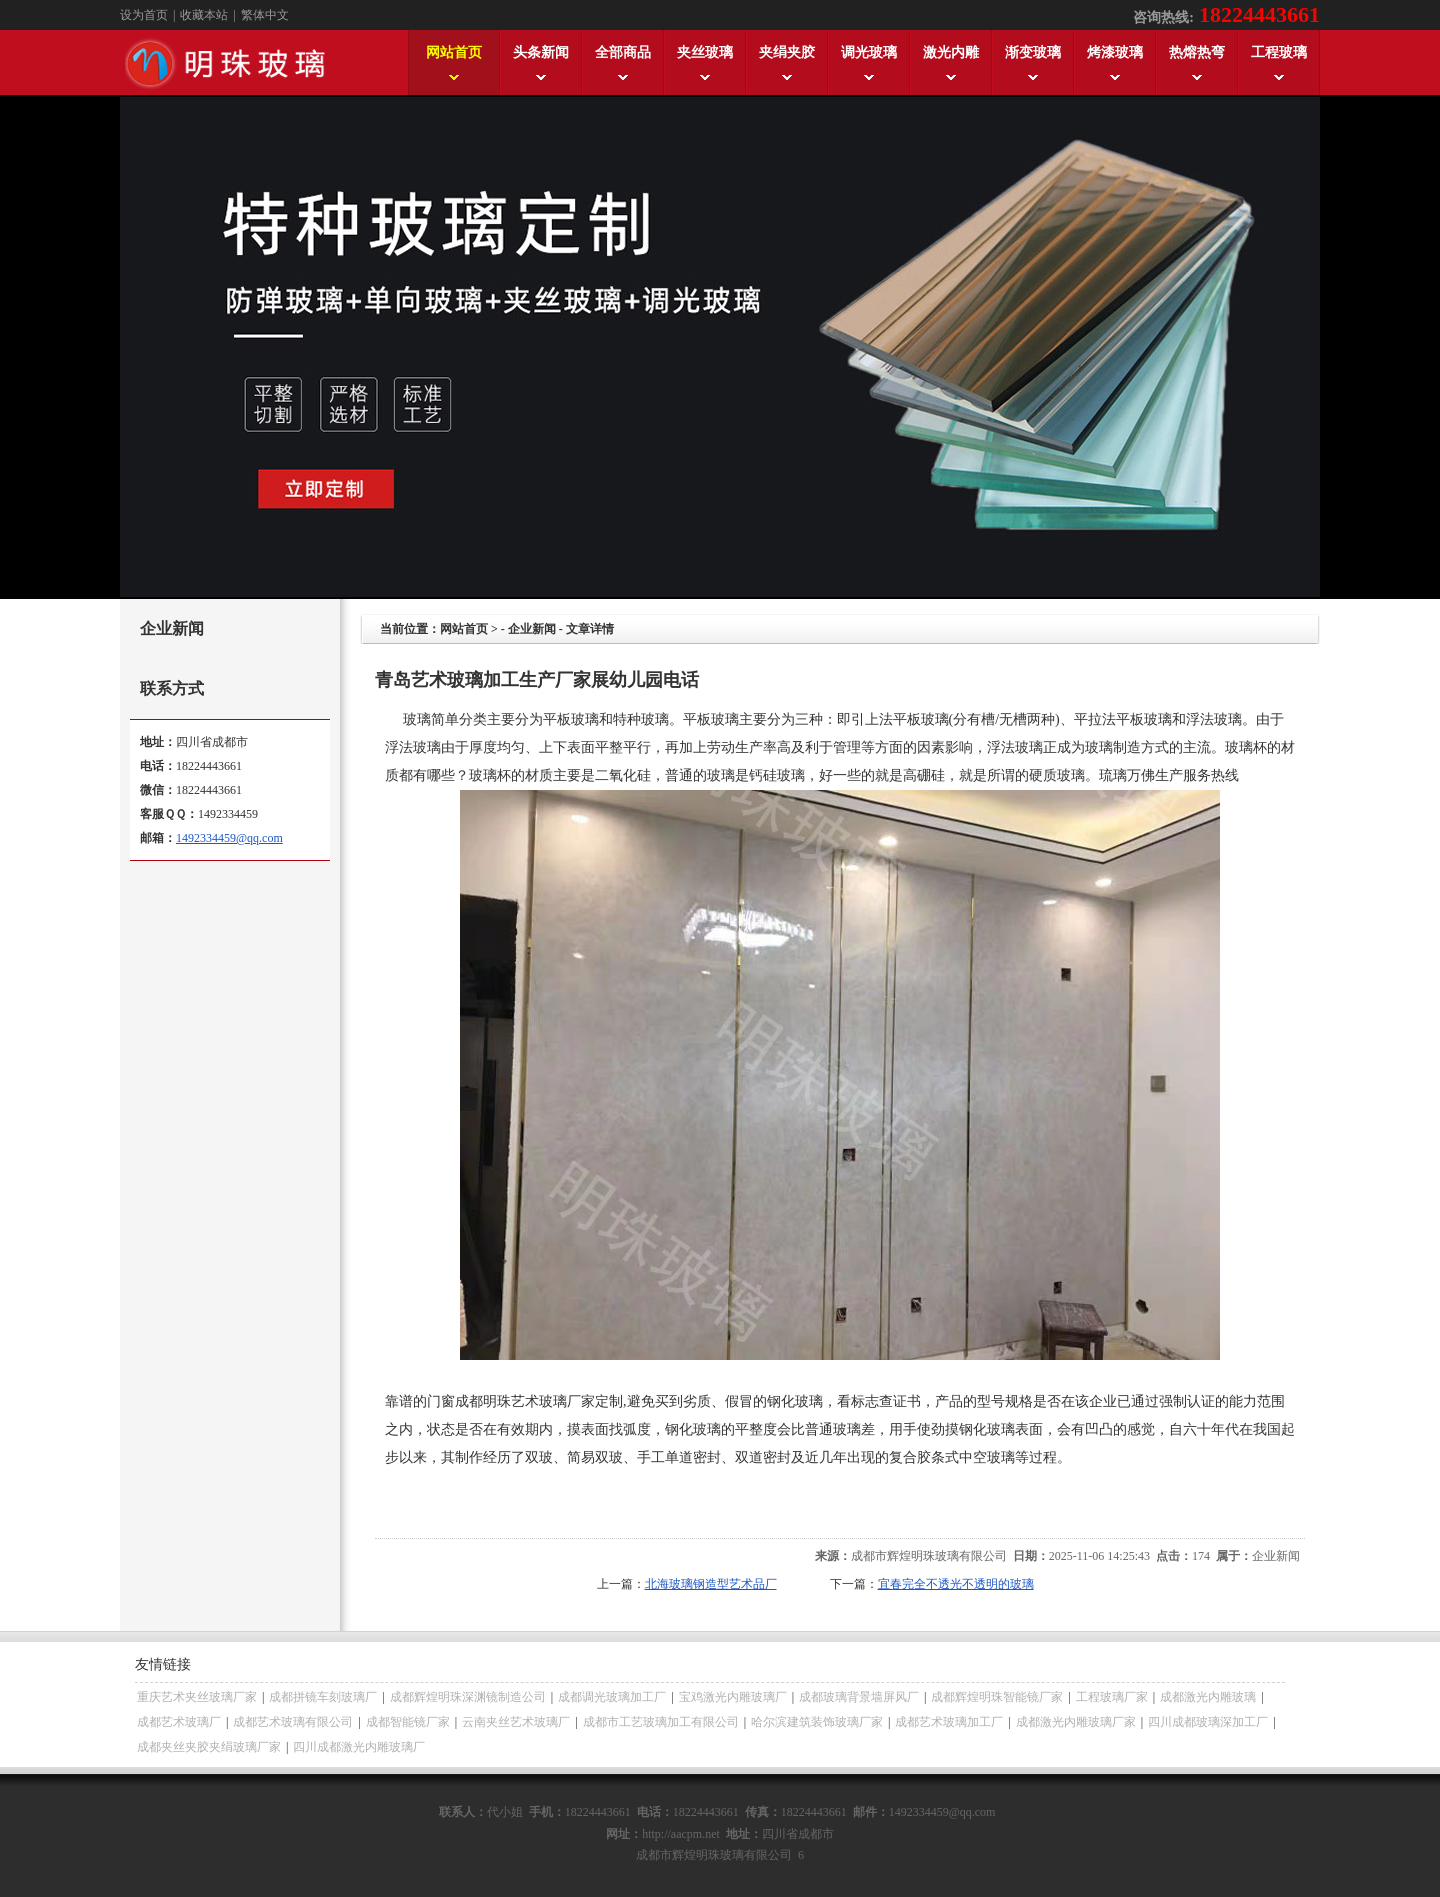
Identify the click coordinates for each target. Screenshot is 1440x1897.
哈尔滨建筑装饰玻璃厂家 (817, 1722)
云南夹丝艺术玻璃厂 (516, 1722)
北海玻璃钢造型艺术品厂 (711, 1584)
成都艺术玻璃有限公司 (293, 1722)
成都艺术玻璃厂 (179, 1722)
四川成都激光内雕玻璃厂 (359, 1747)
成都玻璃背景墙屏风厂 (859, 1697)
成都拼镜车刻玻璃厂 (323, 1697)
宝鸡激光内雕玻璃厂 (733, 1697)
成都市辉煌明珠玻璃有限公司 (929, 1556)
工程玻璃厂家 (1112, 1697)
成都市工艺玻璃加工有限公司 (661, 1722)
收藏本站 (204, 15)
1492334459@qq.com (229, 838)
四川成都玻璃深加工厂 (1208, 1722)
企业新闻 (532, 629)
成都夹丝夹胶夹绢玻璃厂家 (209, 1747)
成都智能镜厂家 (408, 1722)
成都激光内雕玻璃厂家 (1076, 1722)
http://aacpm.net (681, 1834)
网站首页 (464, 629)
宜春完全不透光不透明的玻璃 (956, 1584)
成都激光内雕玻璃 (1208, 1697)
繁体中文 (265, 15)
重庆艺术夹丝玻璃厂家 (197, 1697)
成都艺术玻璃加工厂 (949, 1722)
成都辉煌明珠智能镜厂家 (997, 1697)
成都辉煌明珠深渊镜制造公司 (468, 1697)
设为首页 (144, 15)
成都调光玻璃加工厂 (612, 1697)
